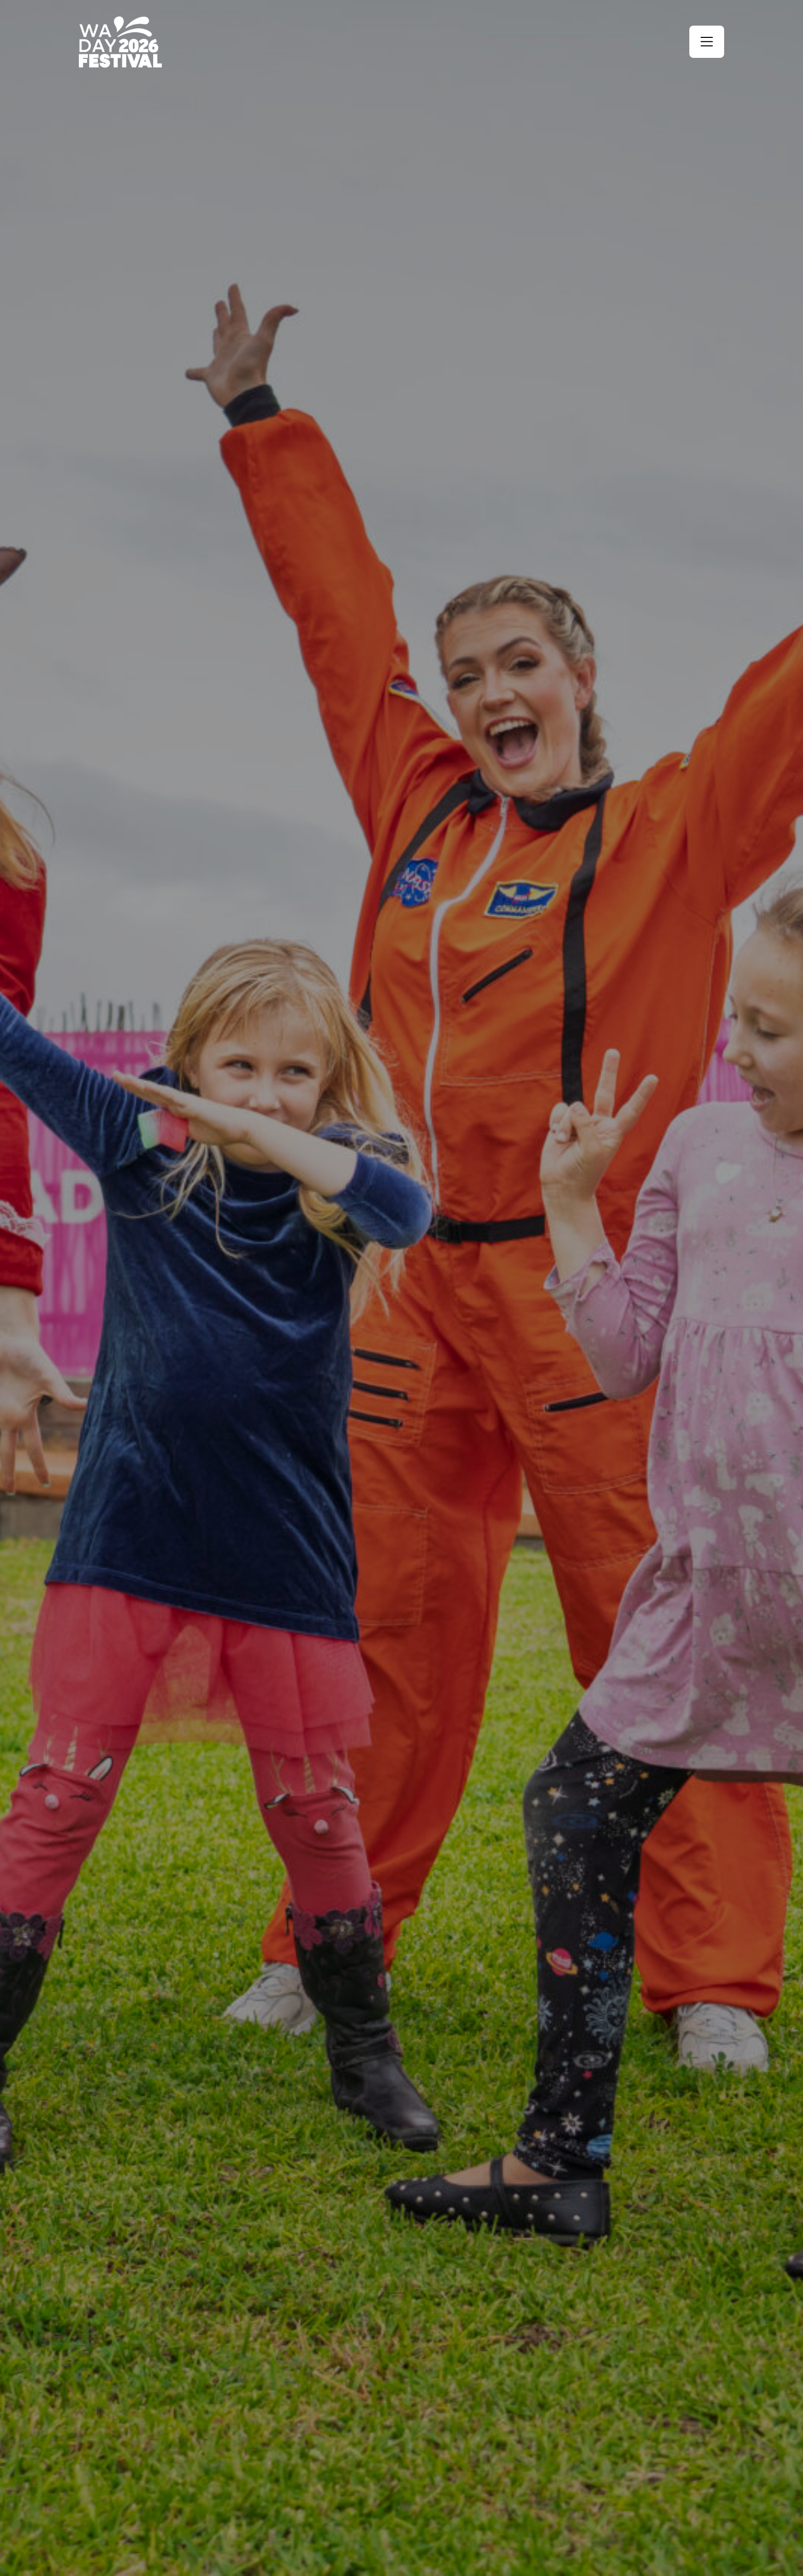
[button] (706, 42)
